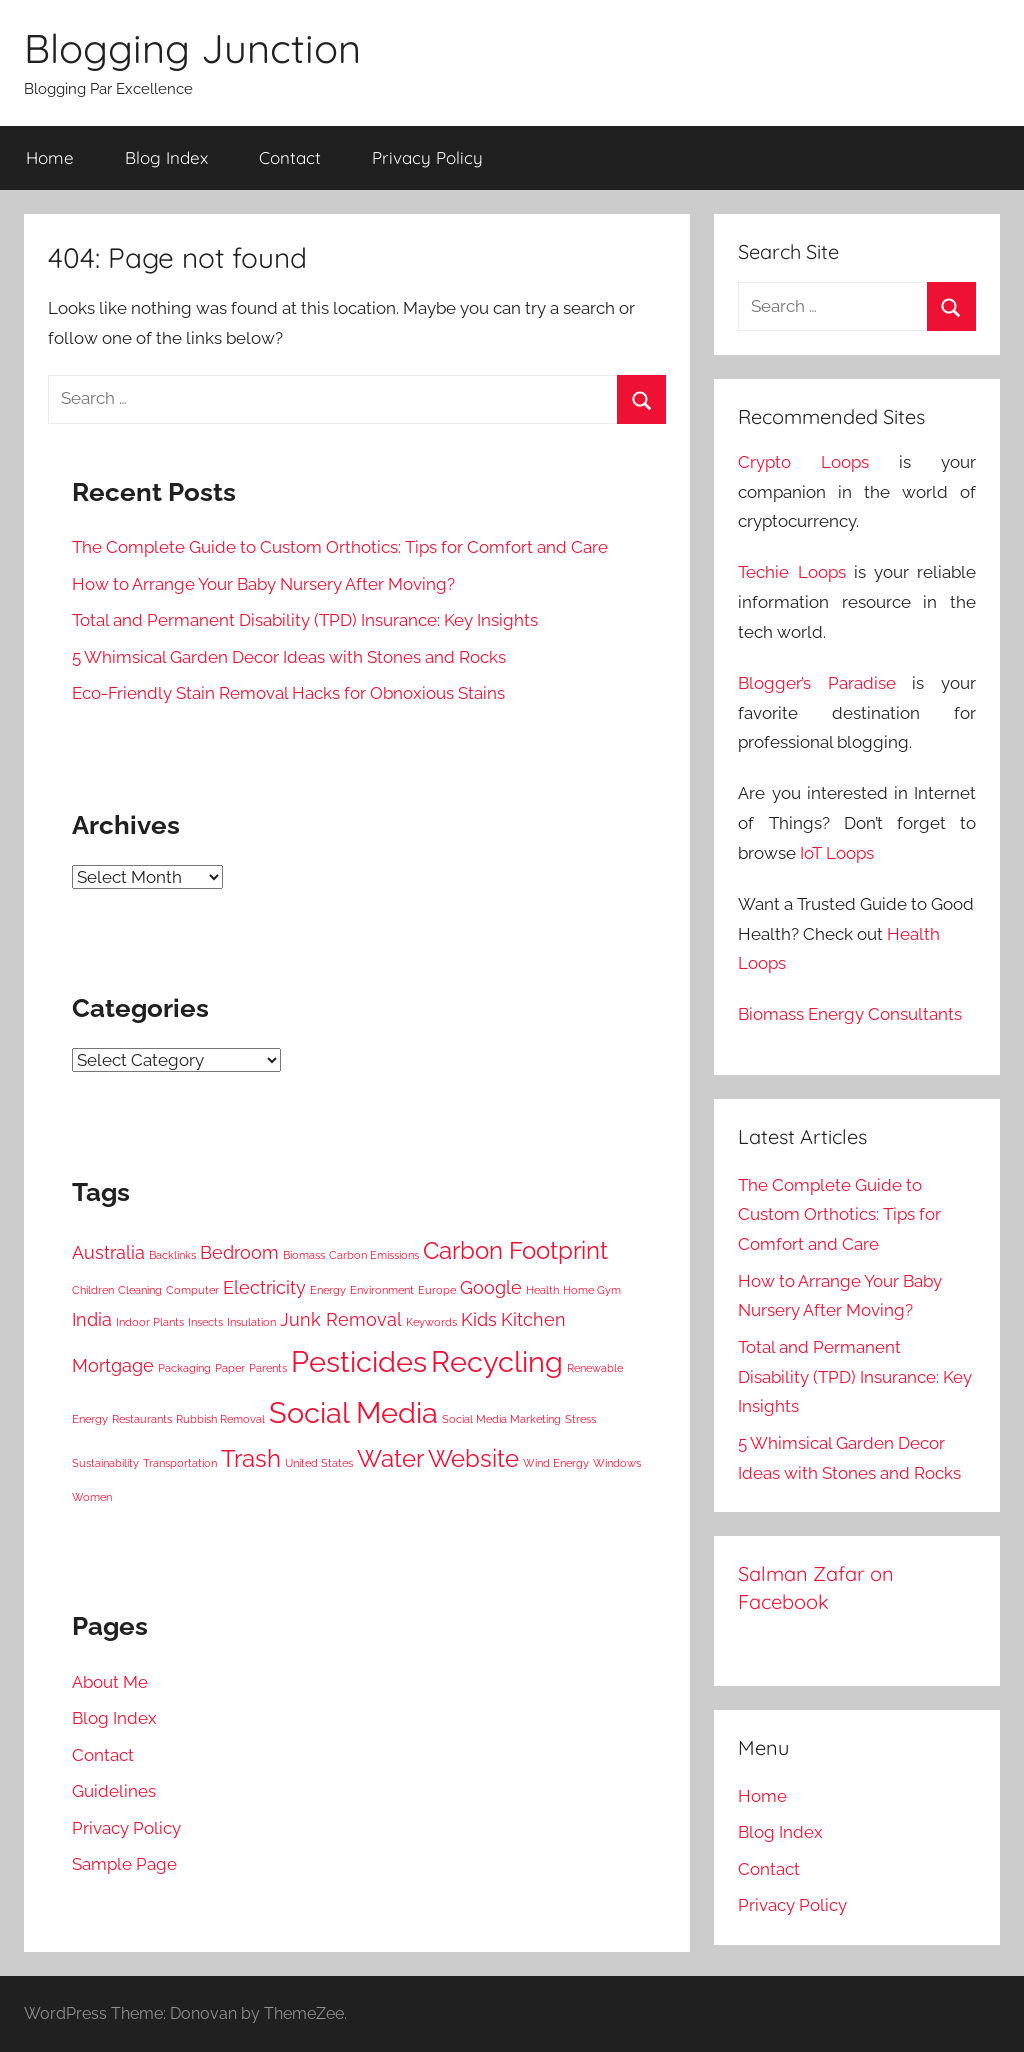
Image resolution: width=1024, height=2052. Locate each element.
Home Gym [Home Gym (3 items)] (592, 1290)
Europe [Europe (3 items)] (437, 1290)
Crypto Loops (803, 462)
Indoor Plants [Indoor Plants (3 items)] (150, 1322)
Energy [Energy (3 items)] (328, 1290)
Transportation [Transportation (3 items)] (180, 1463)
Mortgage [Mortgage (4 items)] (113, 1365)
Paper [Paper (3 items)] (230, 1368)
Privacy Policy (427, 157)
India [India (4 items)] (92, 1319)
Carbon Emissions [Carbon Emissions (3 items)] (374, 1255)
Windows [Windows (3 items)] (617, 1463)
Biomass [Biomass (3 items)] (304, 1255)
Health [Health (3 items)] (542, 1290)
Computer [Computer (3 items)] (192, 1290)
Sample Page (124, 1864)
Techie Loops (791, 572)
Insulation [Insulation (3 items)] (251, 1322)
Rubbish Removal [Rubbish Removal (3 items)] (220, 1419)
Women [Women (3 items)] (92, 1497)
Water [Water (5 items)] (390, 1458)
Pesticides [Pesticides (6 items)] (359, 1361)
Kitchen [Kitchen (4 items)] (533, 1319)
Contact (290, 157)
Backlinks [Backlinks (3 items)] (172, 1255)
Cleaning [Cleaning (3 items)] (140, 1290)
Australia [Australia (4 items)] (108, 1252)
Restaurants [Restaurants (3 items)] (142, 1419)
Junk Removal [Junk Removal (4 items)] (341, 1319)
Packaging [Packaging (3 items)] (184, 1368)
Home (50, 157)
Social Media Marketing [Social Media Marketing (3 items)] (501, 1419)
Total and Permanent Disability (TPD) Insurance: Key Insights (305, 620)
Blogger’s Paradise (817, 683)
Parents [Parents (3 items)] (268, 1368)
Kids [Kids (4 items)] (479, 1319)
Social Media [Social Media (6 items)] (353, 1412)
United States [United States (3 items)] (319, 1463)
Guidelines (114, 1791)
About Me (110, 1682)
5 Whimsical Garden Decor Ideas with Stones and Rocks (289, 657)
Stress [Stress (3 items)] (580, 1419)
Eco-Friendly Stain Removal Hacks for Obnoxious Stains (288, 693)
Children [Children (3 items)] (93, 1290)
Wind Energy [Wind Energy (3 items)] (556, 1463)
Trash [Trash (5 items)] (251, 1458)
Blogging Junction (192, 48)
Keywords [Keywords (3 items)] (431, 1322)
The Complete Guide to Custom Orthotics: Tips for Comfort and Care (340, 547)
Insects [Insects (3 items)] (205, 1322)
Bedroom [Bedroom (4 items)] (239, 1252)
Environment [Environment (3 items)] (382, 1290)
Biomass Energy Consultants (850, 1014)
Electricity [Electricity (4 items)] (264, 1287)
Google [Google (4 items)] (491, 1287)
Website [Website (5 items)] (473, 1458)
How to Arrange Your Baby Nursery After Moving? (263, 584)
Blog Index (166, 157)
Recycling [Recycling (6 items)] (497, 1361)
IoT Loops (837, 853)
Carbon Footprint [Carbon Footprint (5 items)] (515, 1250)
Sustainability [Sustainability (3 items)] (105, 1463)
